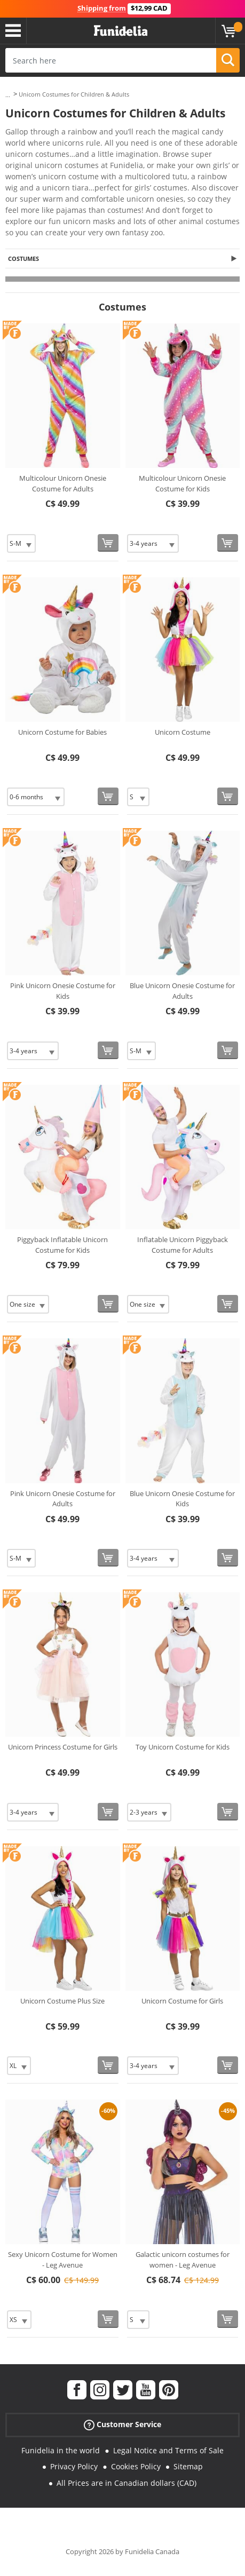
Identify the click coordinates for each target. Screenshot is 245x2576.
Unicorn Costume (182, 732)
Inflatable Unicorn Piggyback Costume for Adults (182, 1245)
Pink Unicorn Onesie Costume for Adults (62, 1499)
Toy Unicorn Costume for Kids (183, 1747)
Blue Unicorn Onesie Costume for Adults (182, 991)
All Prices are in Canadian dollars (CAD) (126, 2483)
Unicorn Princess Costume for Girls (62, 1747)
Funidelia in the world (60, 2450)
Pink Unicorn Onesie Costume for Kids (62, 991)
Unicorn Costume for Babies (62, 732)
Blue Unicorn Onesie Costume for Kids (182, 1499)
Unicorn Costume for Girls (182, 2001)
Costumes (23, 259)
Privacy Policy (74, 2466)
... (7, 95)
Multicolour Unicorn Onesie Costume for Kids (182, 483)
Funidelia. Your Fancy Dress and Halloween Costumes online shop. (120, 31)
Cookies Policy (136, 2466)
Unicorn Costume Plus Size (62, 2001)
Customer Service (122, 2424)
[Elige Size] (21, 543)
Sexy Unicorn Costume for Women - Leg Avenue (62, 2259)
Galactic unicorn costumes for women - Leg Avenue (183, 2259)
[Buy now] (108, 543)
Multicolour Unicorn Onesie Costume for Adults (62, 483)
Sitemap (188, 2466)
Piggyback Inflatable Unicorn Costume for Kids (62, 1245)
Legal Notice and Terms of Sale (168, 2450)
